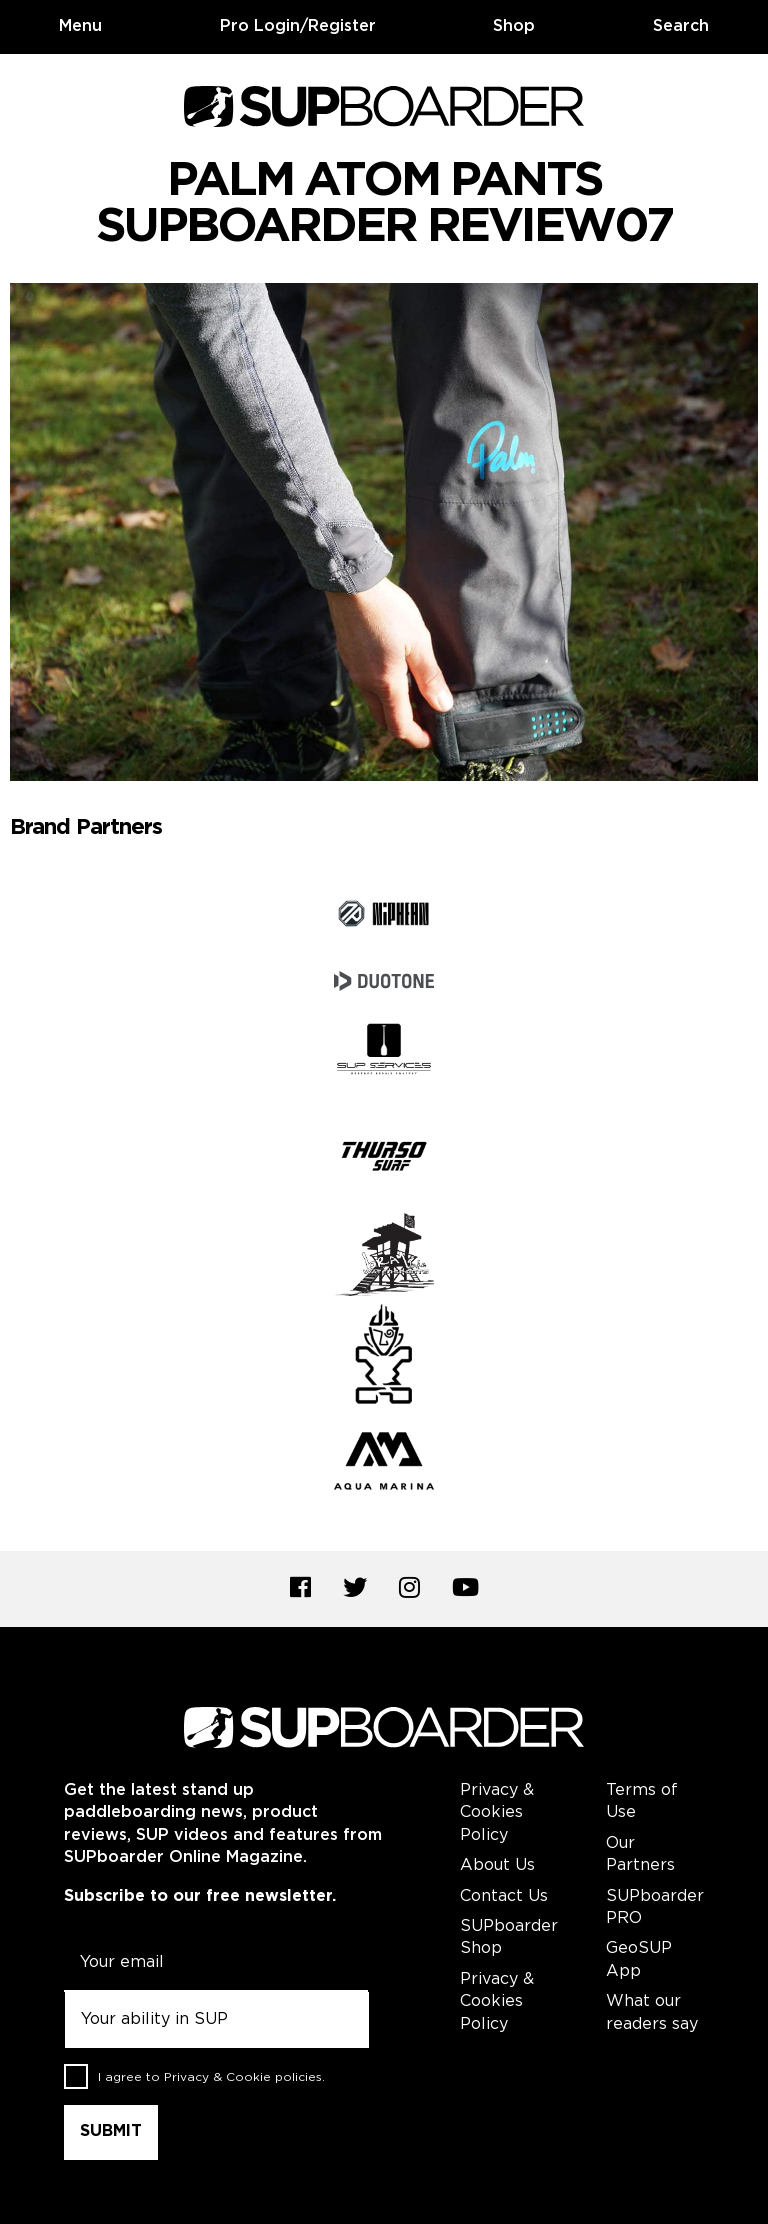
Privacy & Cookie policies (243, 2077)
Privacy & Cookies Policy (497, 1813)
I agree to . (211, 2077)
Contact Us (504, 1896)
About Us (497, 1865)
